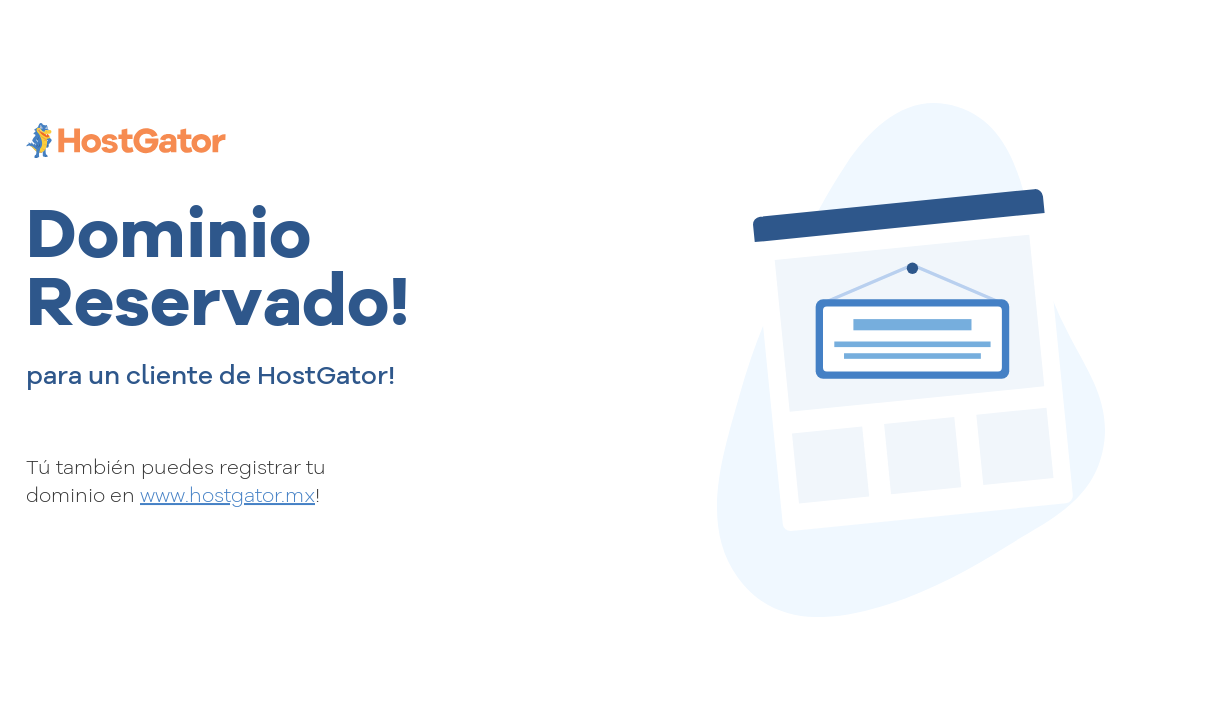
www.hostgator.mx (227, 494)
